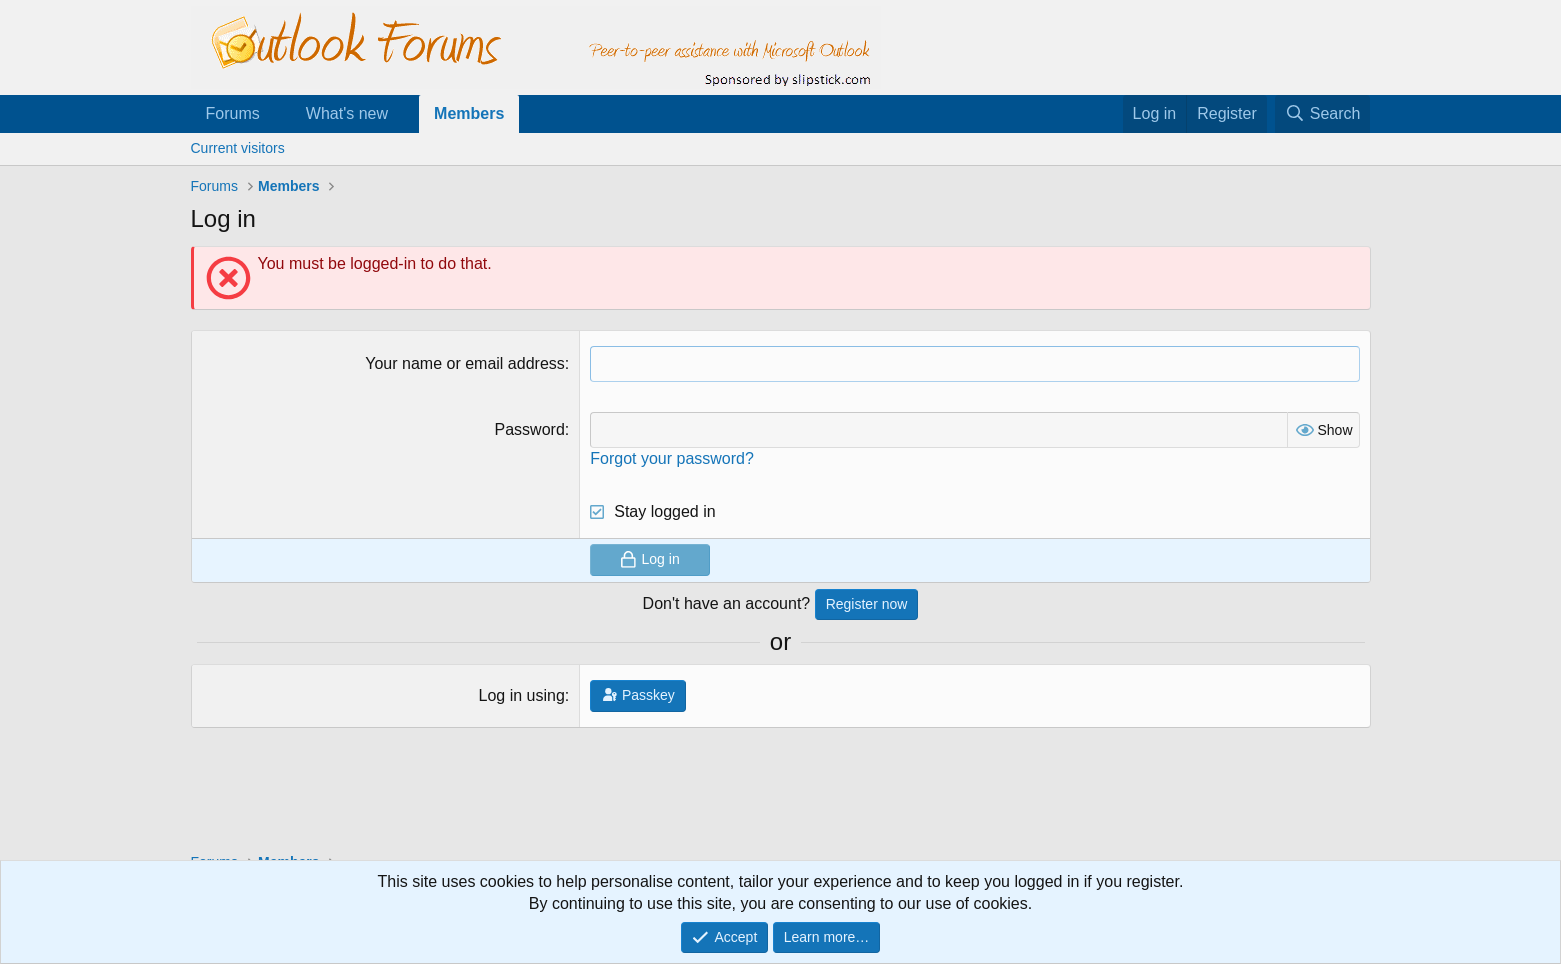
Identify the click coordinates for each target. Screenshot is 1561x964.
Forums (233, 113)
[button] (276, 114)
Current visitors (238, 148)
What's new (347, 113)
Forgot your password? (672, 458)
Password (530, 429)
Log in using (521, 695)
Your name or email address (465, 363)
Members (469, 113)
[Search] (1323, 114)
